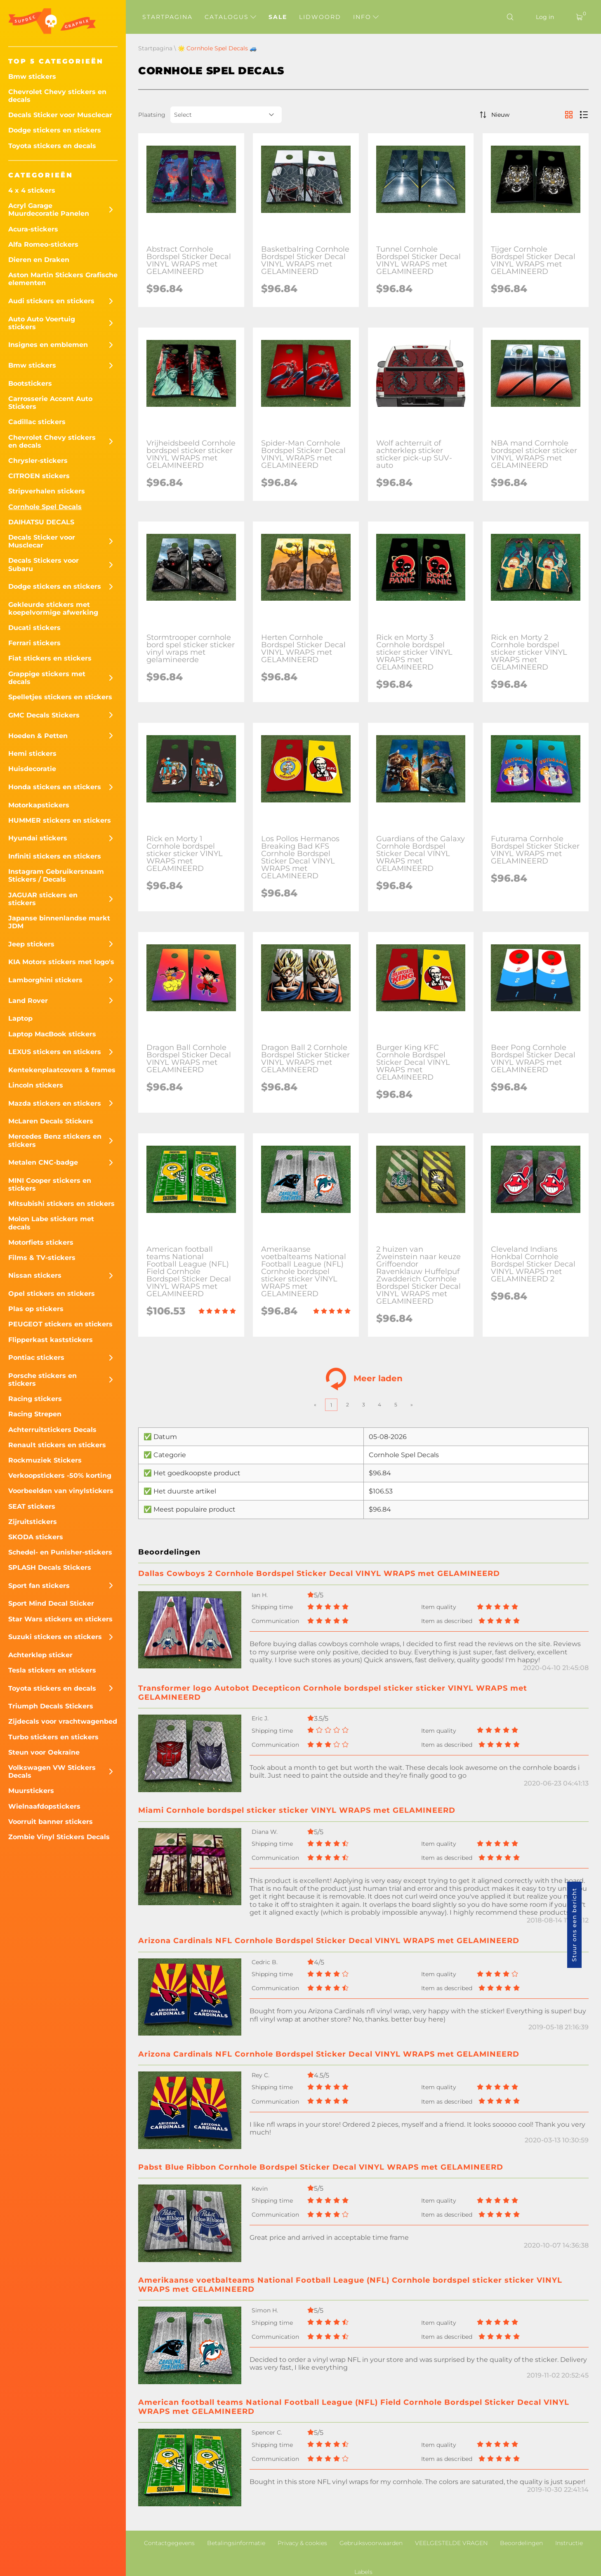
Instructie (569, 2543)
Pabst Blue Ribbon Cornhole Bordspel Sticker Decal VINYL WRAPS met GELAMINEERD (320, 2167)
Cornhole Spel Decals (45, 507)
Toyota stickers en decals (52, 146)
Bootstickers (30, 383)
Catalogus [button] (230, 17)
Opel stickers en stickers (51, 1293)
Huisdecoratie (32, 769)
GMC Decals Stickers (44, 715)
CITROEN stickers (39, 476)
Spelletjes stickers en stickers (60, 697)
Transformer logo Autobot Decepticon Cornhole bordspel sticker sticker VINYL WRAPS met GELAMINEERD (332, 1693)
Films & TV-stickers (41, 1258)
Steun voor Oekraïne (44, 1752)
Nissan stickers (34, 1275)
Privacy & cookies (302, 2543)
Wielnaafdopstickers (44, 1806)
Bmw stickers (32, 76)
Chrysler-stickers (38, 461)
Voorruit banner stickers (50, 1822)
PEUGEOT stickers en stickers (60, 1324)
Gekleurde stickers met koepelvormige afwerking (53, 608)
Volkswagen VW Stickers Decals (52, 1771)
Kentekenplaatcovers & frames (61, 1070)
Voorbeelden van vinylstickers (60, 1491)
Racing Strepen (34, 1414)
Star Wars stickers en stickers (60, 1619)
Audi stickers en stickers (51, 301)
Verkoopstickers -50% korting (59, 1475)
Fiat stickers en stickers (50, 658)
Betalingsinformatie (236, 2543)
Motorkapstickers (38, 805)
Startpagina (167, 17)
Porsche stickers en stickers (42, 1379)
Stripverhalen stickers (46, 491)
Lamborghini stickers (45, 980)
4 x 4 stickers (31, 190)
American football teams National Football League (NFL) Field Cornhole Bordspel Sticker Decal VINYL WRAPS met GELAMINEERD (353, 2407)
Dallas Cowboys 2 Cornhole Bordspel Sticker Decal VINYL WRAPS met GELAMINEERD (319, 1573)
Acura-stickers (33, 229)
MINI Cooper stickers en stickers (49, 1184)
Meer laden (364, 1379)
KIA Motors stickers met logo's (61, 962)
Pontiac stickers (36, 1357)
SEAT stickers (31, 1506)
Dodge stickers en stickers (54, 130)
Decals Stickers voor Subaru (43, 564)
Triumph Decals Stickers (50, 1706)
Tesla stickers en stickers (52, 1670)
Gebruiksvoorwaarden (371, 2543)
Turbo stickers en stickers (53, 1737)
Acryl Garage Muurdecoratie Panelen (48, 209)
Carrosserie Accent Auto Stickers (50, 402)
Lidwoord (320, 17)
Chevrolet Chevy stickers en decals (57, 96)
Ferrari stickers (34, 643)
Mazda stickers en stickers (54, 1103)
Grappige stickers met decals (46, 678)
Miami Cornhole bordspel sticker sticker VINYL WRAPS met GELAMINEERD (296, 1810)
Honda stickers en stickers (54, 787)
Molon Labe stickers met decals (51, 1223)
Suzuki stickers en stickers (55, 1637)
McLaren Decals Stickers (50, 1121)
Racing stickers (35, 1399)
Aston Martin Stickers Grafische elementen (63, 279)
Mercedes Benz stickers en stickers (54, 1140)
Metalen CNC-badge (43, 1162)
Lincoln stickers (35, 1085)
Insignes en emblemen (48, 345)
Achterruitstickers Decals (52, 1430)
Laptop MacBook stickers (52, 1034)
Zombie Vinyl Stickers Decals (59, 1837)
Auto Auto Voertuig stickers (41, 323)
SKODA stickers (35, 1537)
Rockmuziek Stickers (45, 1460)
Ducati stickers (34, 628)
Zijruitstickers (32, 1522)
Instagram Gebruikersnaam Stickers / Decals (56, 875)
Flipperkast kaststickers (50, 1340)
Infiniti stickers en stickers (54, 856)
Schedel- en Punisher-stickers (60, 1552)
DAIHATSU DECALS (41, 522)
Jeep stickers (31, 944)
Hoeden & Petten (38, 736)
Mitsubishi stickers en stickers (61, 1204)
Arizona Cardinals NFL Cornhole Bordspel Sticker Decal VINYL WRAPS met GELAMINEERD (328, 1940)
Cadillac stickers (37, 422)
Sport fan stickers (39, 1586)
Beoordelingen (521, 2543)
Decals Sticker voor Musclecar (60, 115)
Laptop (20, 1018)
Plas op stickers (36, 1309)
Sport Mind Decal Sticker (51, 1603)
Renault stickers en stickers (57, 1445)
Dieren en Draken (38, 260)
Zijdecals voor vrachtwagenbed (62, 1721)
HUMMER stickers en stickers (59, 820)
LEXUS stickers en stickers (54, 1052)
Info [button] (366, 17)
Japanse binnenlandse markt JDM (59, 922)
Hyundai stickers (37, 838)
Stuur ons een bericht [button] (574, 1925)
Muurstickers (31, 1791)
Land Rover (28, 1001)
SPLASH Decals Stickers (49, 1567)
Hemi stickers (32, 753)
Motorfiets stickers (40, 1242)
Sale (278, 17)
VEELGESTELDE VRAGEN (451, 2543)
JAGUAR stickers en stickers (43, 899)
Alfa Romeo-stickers (43, 244)
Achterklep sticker (40, 1655)
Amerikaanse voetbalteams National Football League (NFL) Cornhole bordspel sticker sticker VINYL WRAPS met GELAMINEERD (350, 2285)
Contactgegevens (169, 2543)
